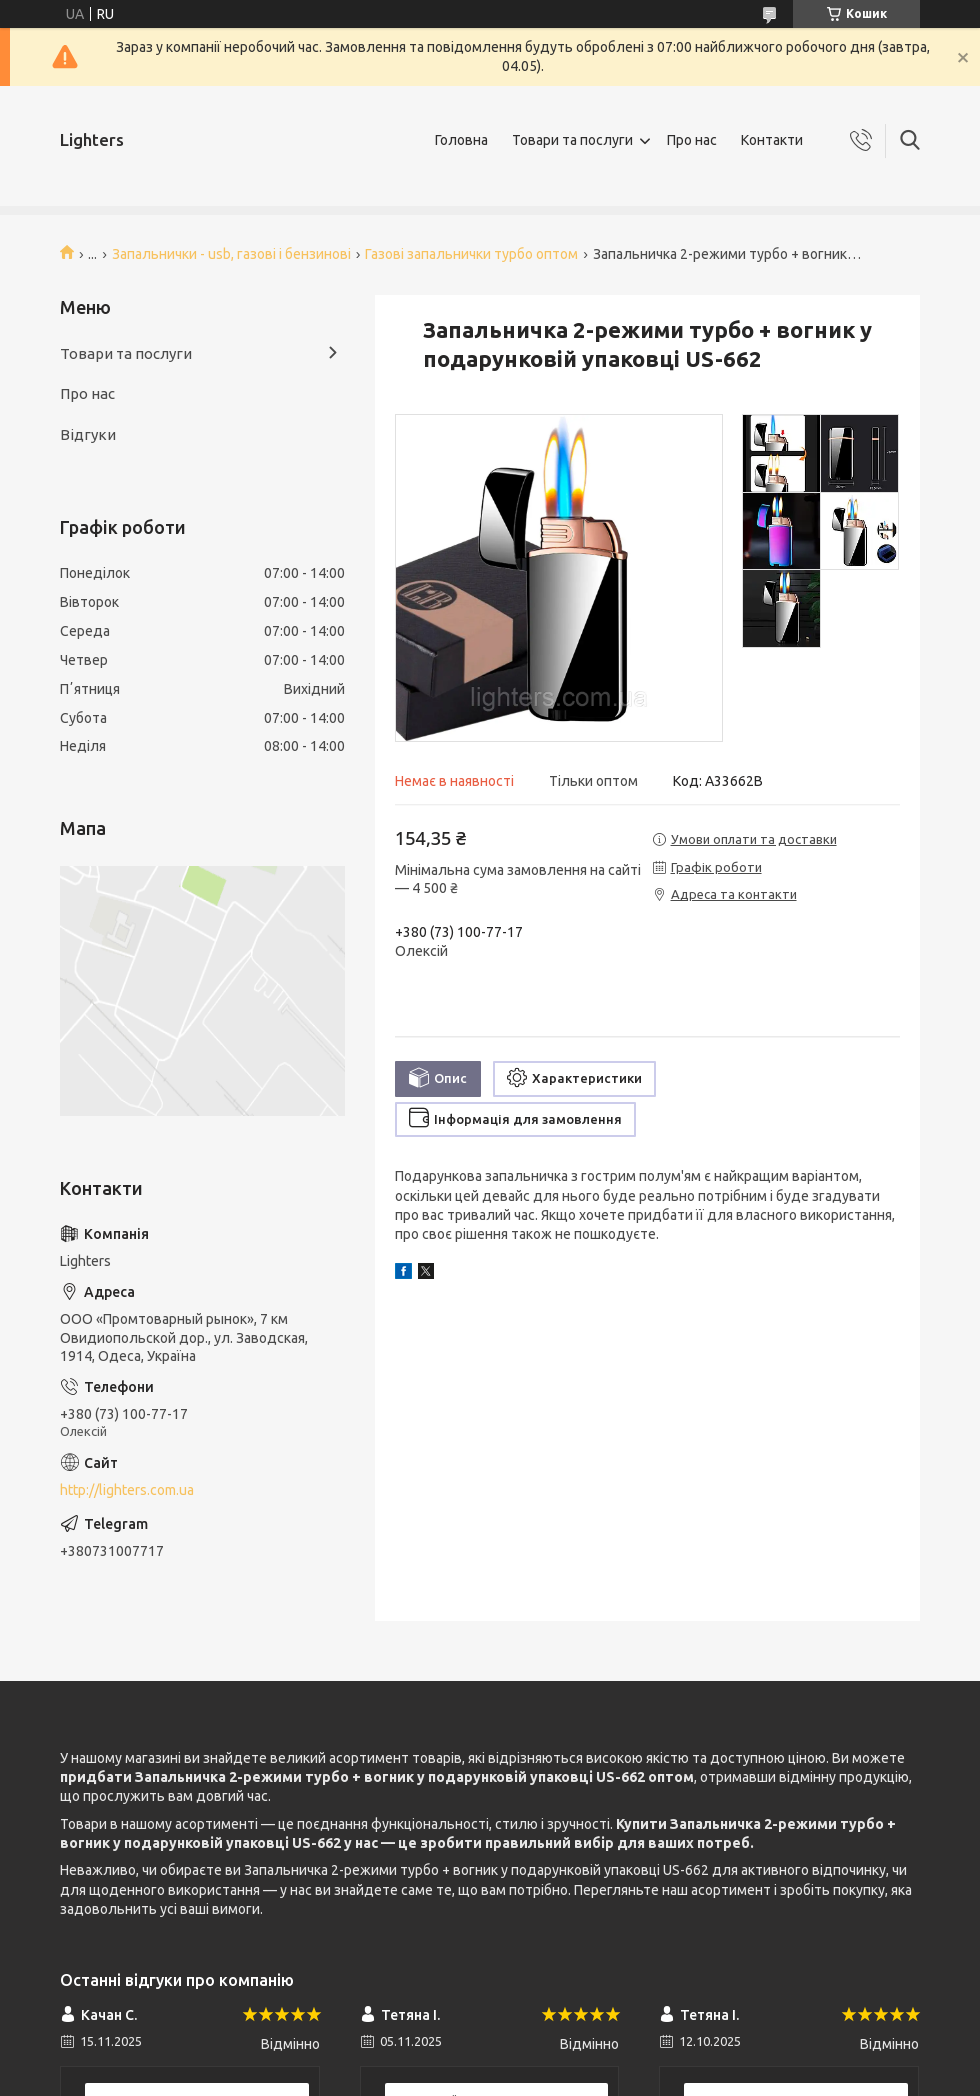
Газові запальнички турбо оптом (471, 254)
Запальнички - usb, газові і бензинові (231, 254)
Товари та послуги (572, 140)
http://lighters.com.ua (127, 1490)
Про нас (692, 140)
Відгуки (88, 434)
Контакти (772, 140)
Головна (461, 140)
